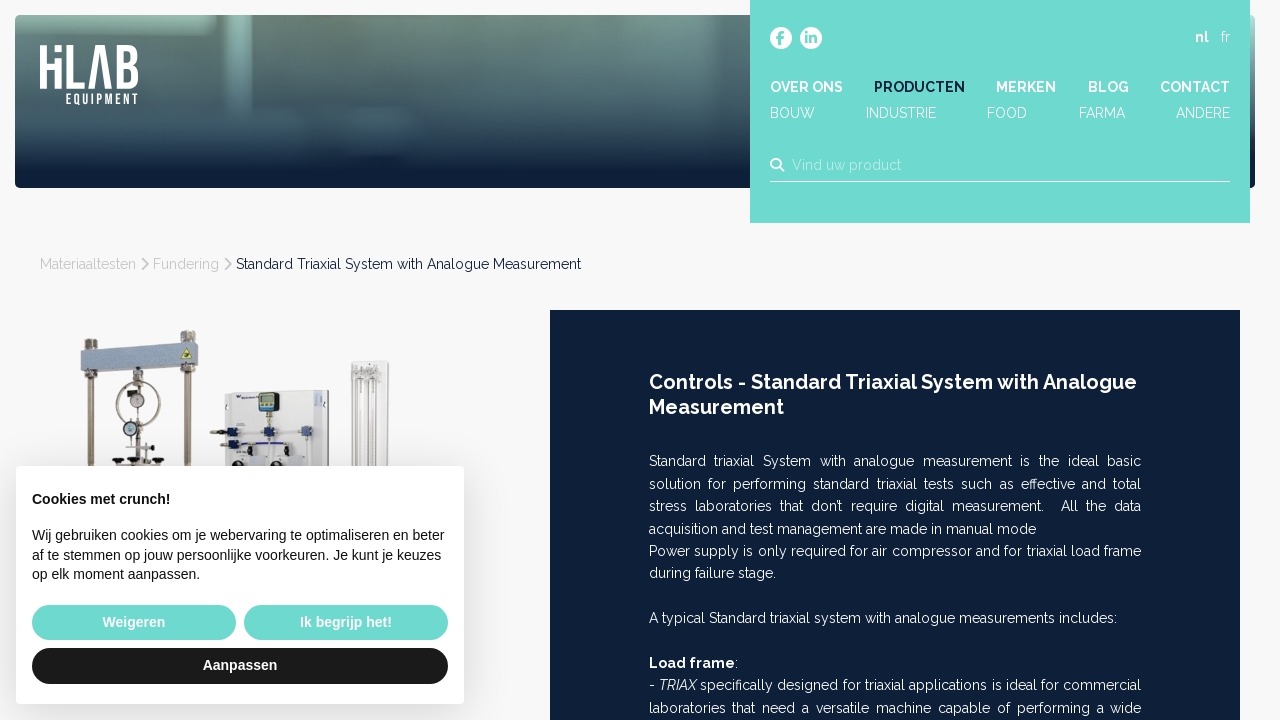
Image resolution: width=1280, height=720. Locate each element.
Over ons (806, 87)
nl (1202, 37)
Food (1007, 113)
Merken (1026, 87)
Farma (1102, 113)
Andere (1203, 113)
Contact (1195, 87)
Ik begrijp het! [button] (346, 622)
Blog (1108, 87)
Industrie (901, 113)
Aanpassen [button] (240, 665)
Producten (919, 87)
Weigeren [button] (134, 622)
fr (1225, 37)
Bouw (792, 113)
